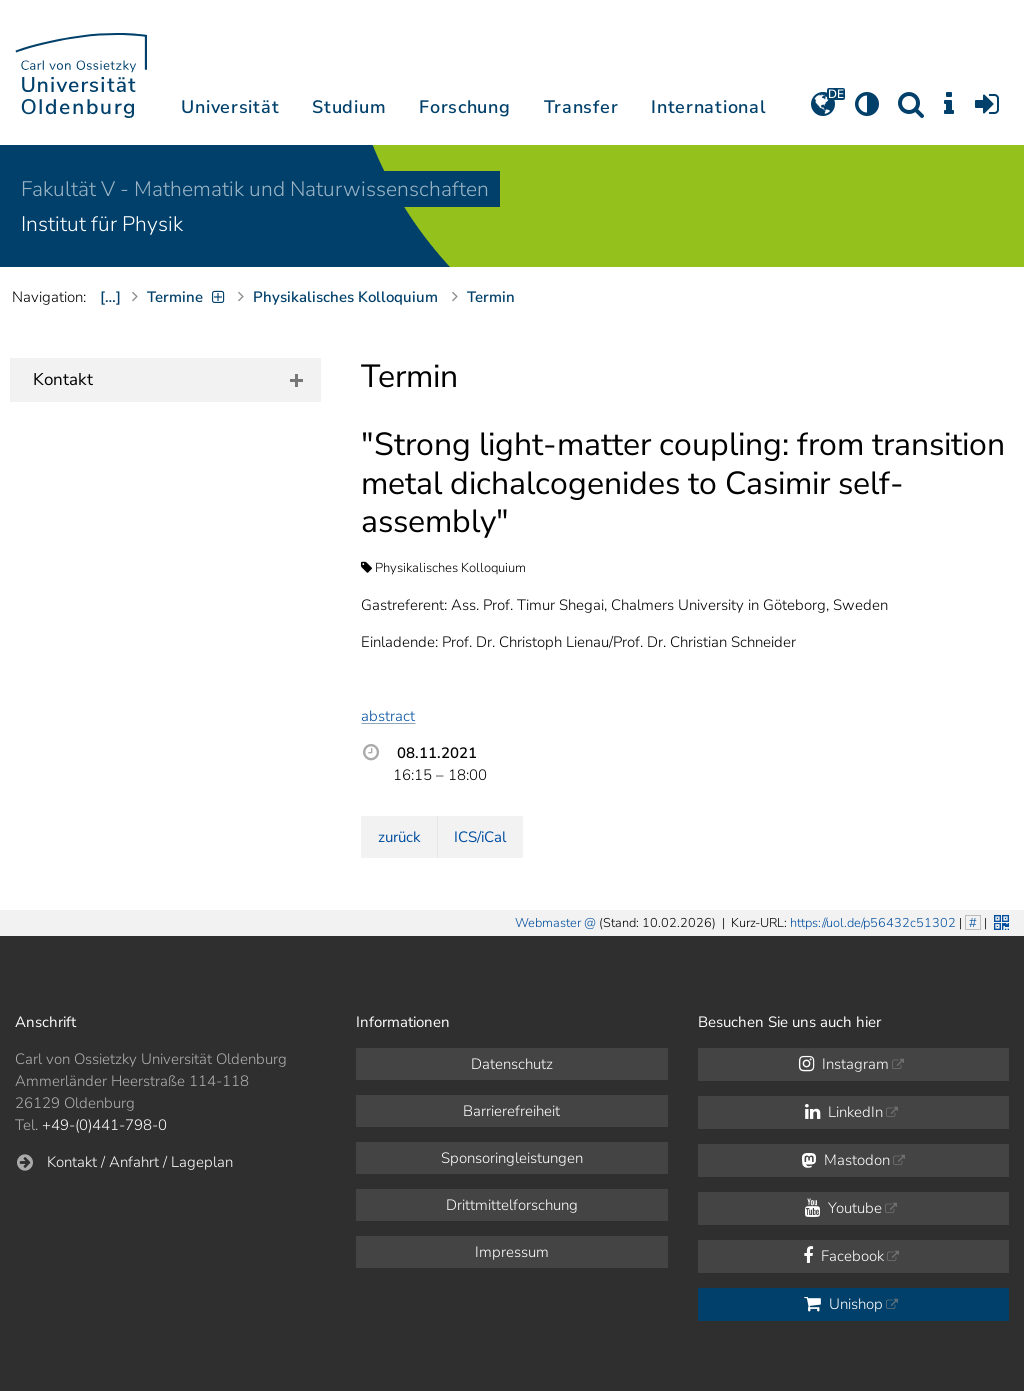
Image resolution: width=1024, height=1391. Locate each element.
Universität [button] (230, 107)
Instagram (844, 1064)
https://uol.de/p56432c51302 (873, 923)
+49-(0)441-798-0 (104, 1125)
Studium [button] (349, 107)
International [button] (708, 107)
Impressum (512, 1252)
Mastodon (845, 1160)
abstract (388, 716)
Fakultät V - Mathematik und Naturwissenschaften (255, 189)
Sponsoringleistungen (512, 1158)
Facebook (843, 1256)
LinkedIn (844, 1112)
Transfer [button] (581, 107)
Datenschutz (512, 1064)
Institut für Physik (102, 224)
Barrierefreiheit (511, 1111)
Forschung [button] (464, 107)
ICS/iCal (480, 837)
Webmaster (548, 923)
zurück (399, 837)
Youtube (843, 1208)
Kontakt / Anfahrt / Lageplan (140, 1162)
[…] (110, 297)
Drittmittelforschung (512, 1205)
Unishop (843, 1304)
